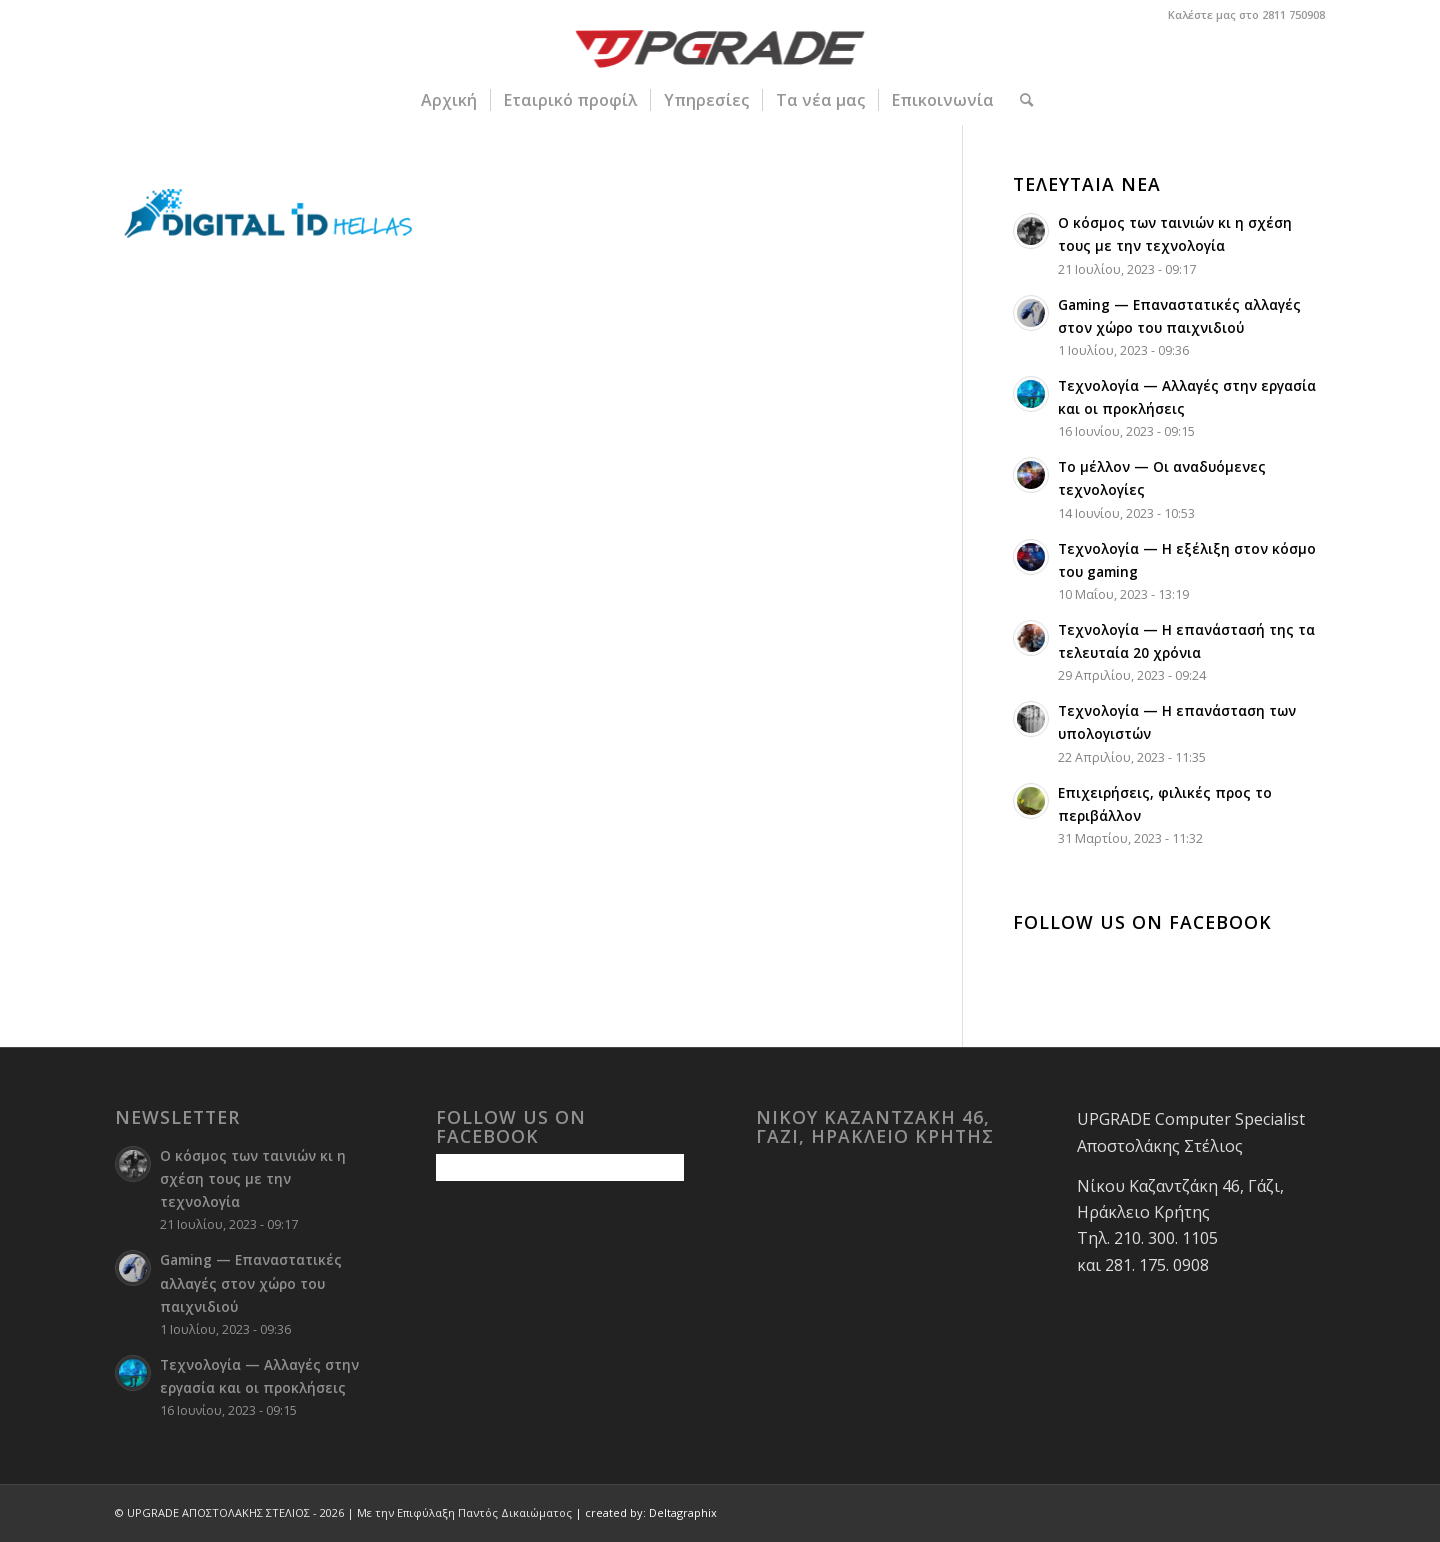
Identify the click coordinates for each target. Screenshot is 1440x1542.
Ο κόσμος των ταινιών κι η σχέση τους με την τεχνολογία (253, 1178)
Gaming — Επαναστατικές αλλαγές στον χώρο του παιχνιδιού (251, 1282)
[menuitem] (449, 100)
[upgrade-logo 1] (720, 52)
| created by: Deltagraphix (646, 1512)
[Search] (1020, 100)
